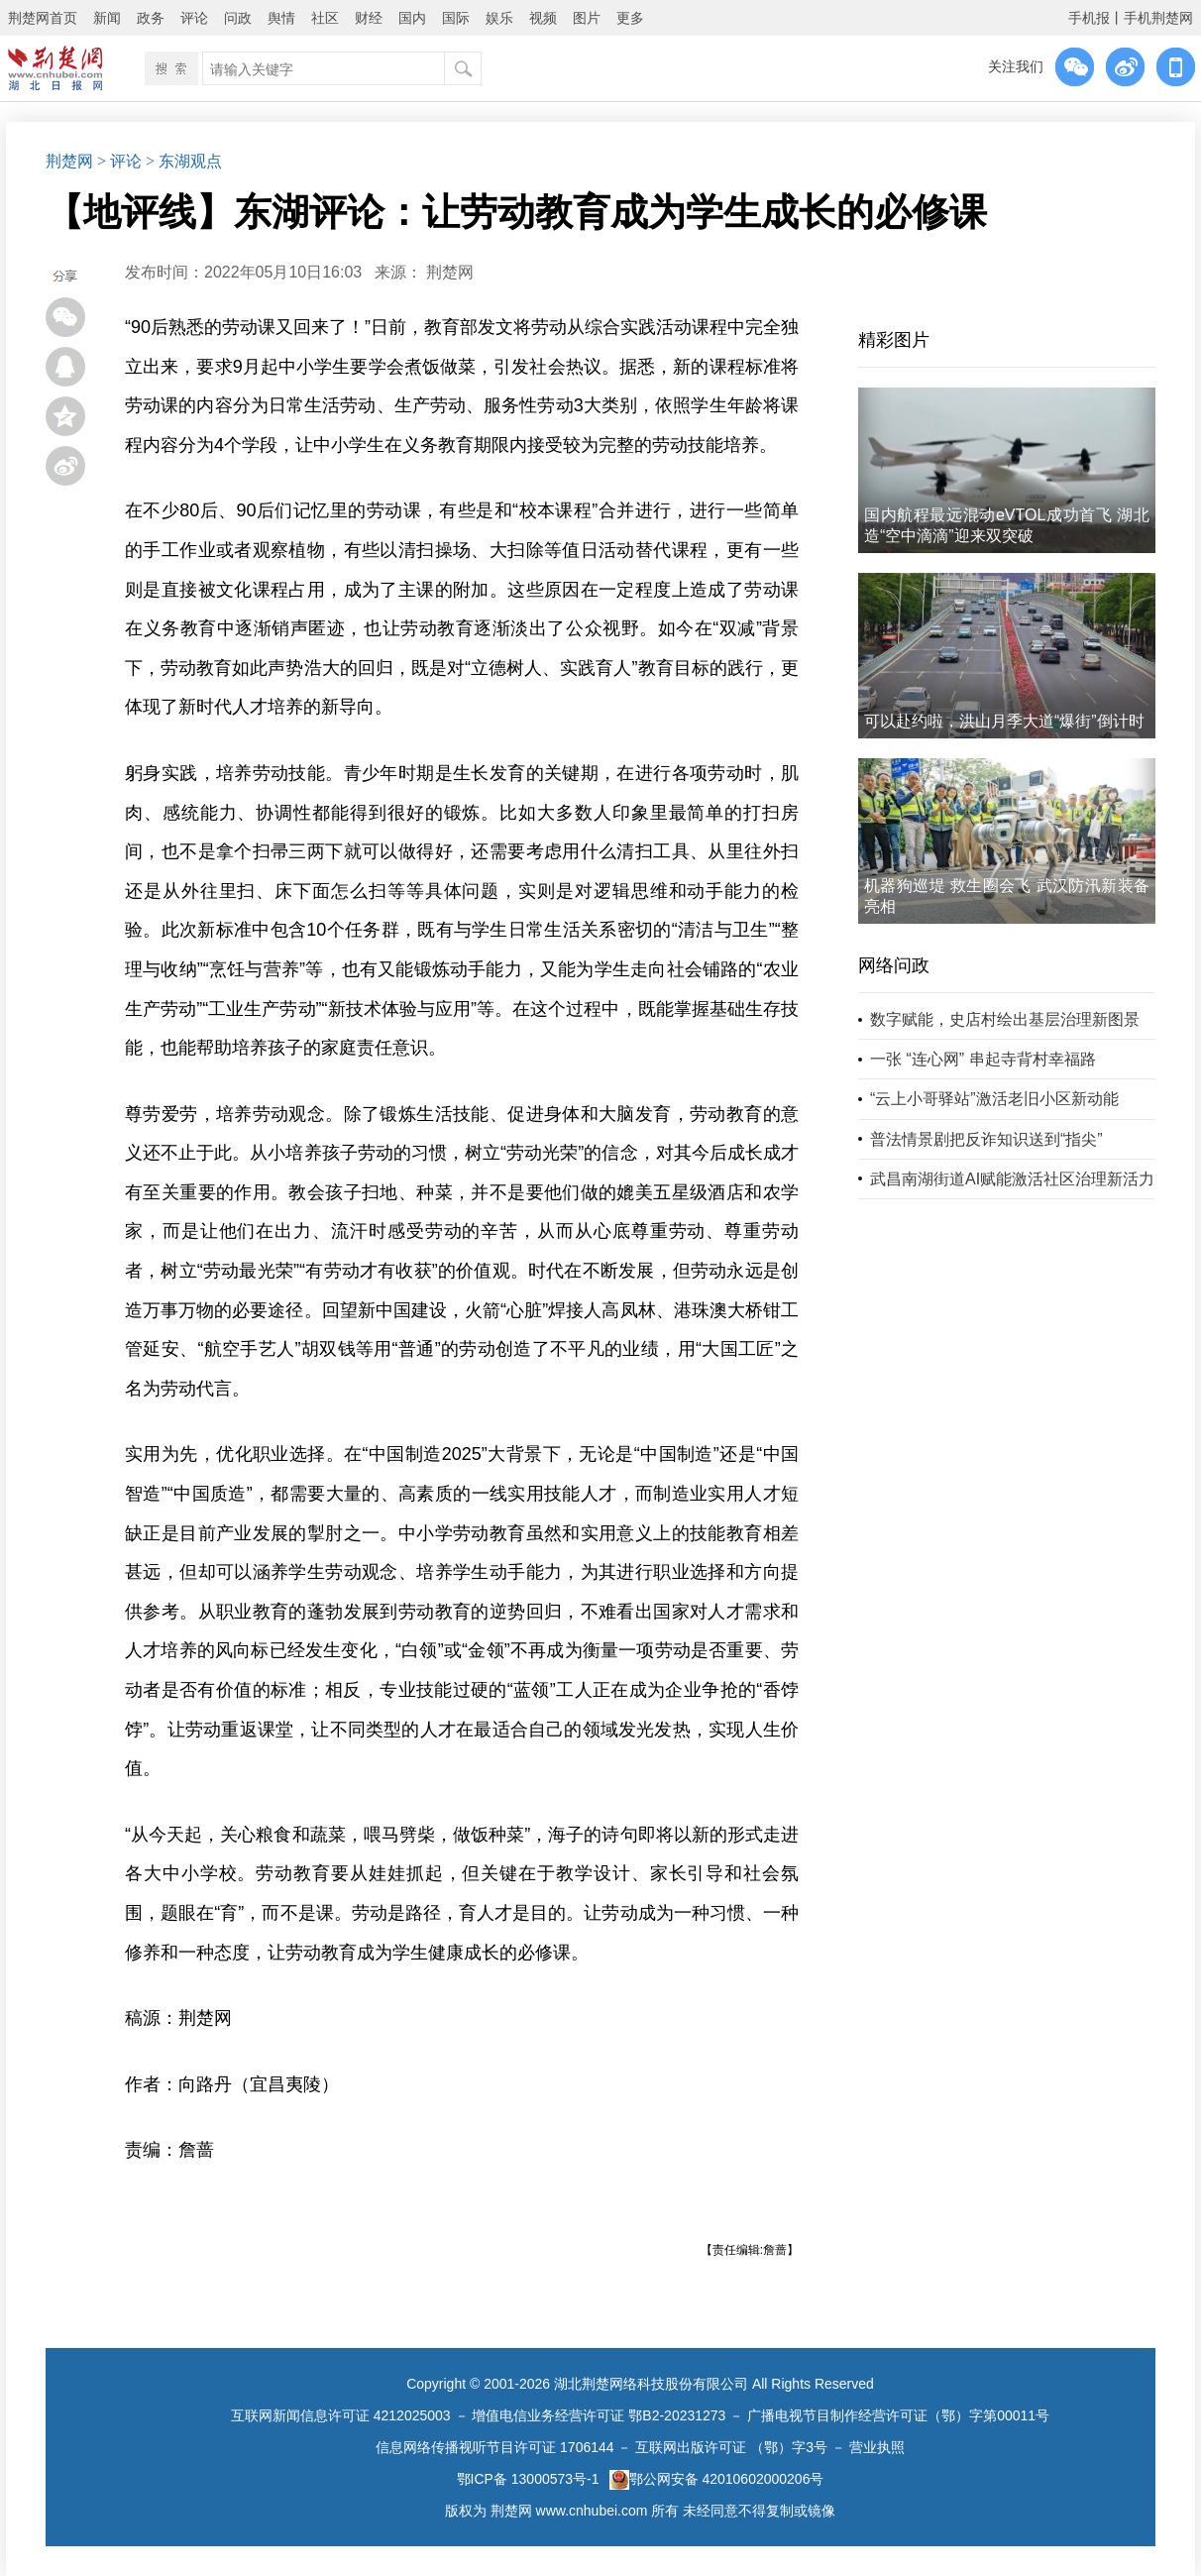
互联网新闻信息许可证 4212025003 (341, 2415)
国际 (456, 18)
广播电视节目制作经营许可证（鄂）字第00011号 (898, 2415)
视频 (543, 18)
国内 (412, 18)
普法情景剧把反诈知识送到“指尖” (986, 1139)
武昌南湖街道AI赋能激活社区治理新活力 (1012, 1179)
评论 (194, 18)
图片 (586, 18)
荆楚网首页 (42, 18)
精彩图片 (893, 340)
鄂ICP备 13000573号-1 (528, 2479)
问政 (238, 18)
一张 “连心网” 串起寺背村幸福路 (983, 1059)
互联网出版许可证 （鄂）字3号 (731, 2447)
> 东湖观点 (184, 161)
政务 (150, 18)
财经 (368, 18)
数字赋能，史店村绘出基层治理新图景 (1005, 1019)
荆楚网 (69, 161)
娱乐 (499, 18)
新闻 (107, 18)
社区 (325, 18)
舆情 (281, 18)
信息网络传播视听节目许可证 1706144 (494, 2447)
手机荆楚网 (1158, 18)
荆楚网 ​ (452, 272)
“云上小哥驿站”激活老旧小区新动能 (994, 1098)
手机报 (1089, 18)
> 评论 (119, 161)
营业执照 (877, 2447)
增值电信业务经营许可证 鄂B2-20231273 (598, 2415)
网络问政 (893, 965)
